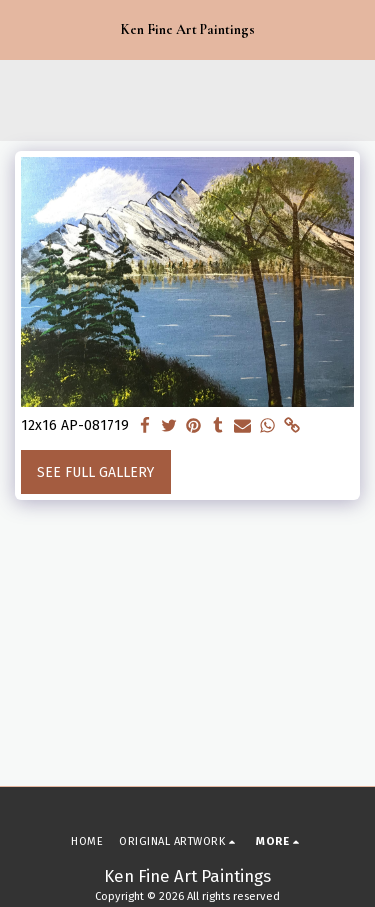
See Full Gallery (95, 472)
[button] (22, 29)
